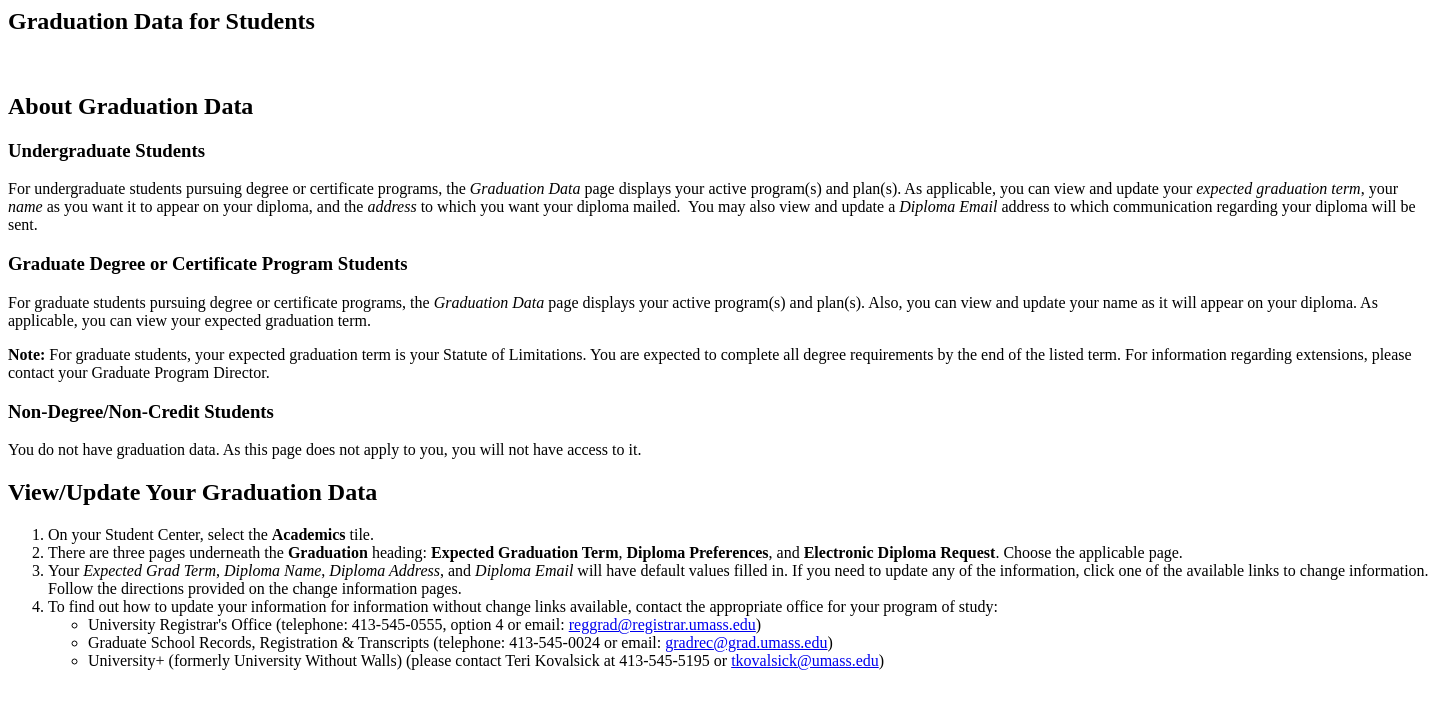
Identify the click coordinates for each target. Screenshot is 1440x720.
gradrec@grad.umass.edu (746, 642)
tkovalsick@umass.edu (805, 660)
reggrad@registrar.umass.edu (662, 624)
